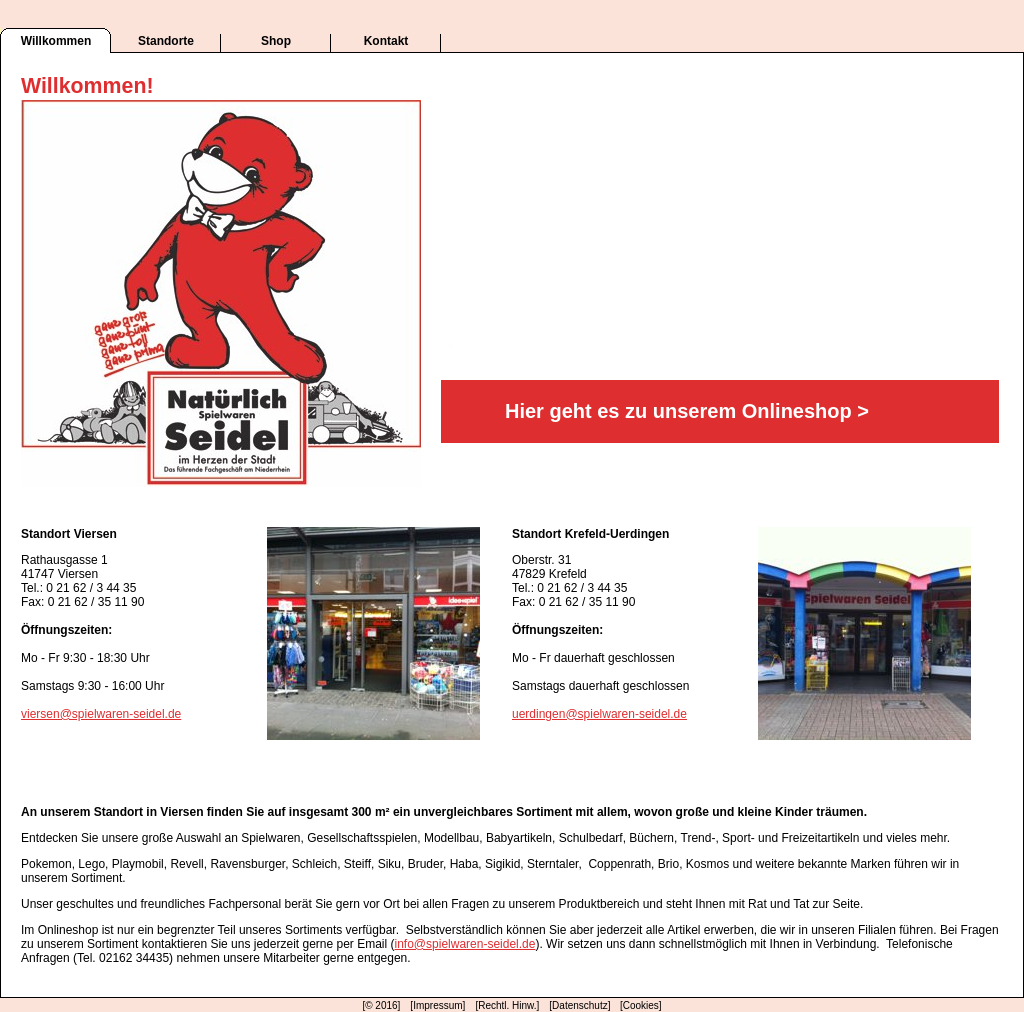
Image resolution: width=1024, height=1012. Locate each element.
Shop (276, 41)
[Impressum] (437, 1005)
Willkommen (56, 41)
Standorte (166, 41)
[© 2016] (381, 1005)
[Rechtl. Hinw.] (507, 1005)
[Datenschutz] (581, 1005)
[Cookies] (641, 1005)
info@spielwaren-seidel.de (465, 944)
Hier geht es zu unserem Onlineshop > (687, 411)
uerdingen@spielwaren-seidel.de (599, 714)
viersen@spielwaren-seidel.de (101, 714)
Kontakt (386, 41)
